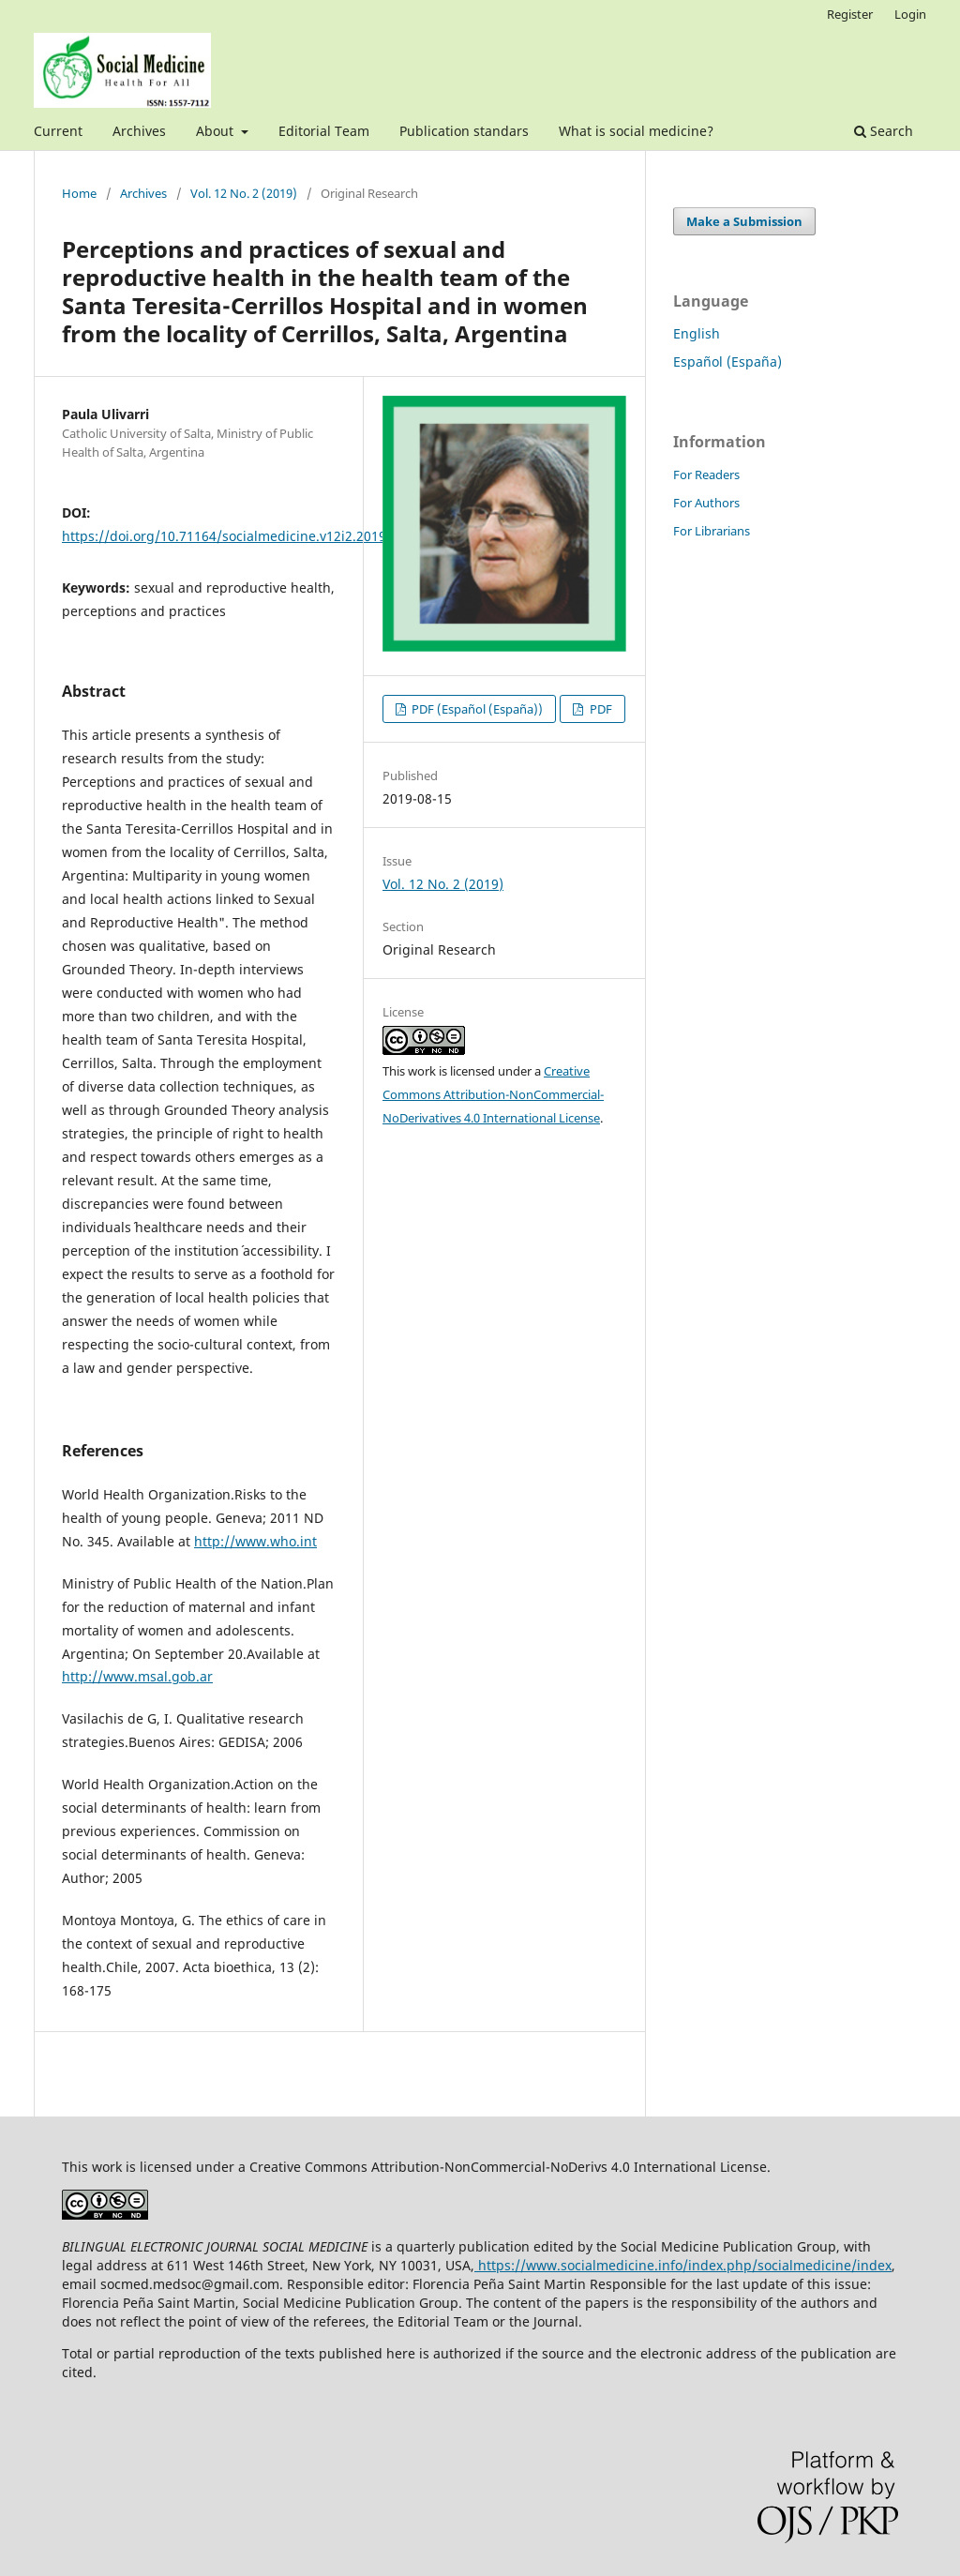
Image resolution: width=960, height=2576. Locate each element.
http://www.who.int (255, 1541)
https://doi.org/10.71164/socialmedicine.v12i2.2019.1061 (241, 536)
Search (883, 131)
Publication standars (464, 131)
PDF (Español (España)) (476, 708)
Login (910, 14)
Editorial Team (323, 131)
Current (58, 131)
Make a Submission (744, 221)
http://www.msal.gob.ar (137, 1676)
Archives (139, 131)
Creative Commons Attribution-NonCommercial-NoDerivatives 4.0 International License (493, 1094)
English (696, 333)
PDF (599, 708)
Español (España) (727, 361)
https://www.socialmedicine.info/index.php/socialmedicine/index (683, 2265)
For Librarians (711, 530)
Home (79, 193)
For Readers (706, 474)
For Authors (706, 502)
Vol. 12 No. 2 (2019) (243, 193)
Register (850, 14)
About (216, 131)
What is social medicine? (636, 131)
